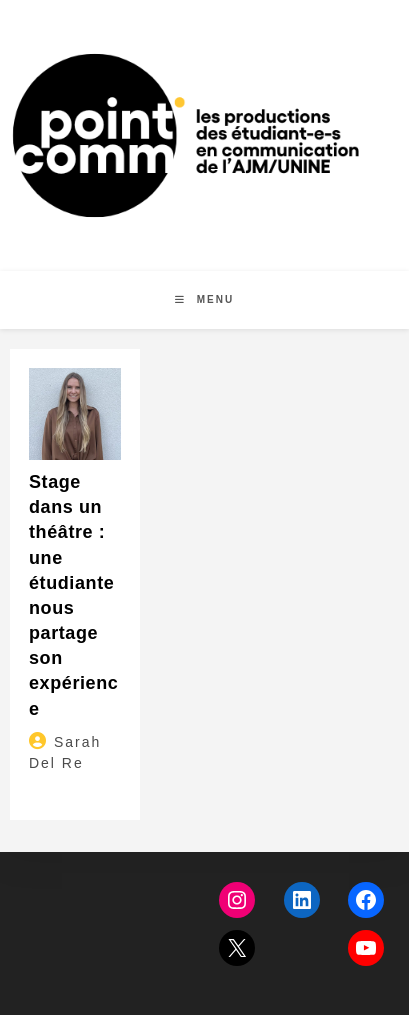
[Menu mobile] (204, 299)
